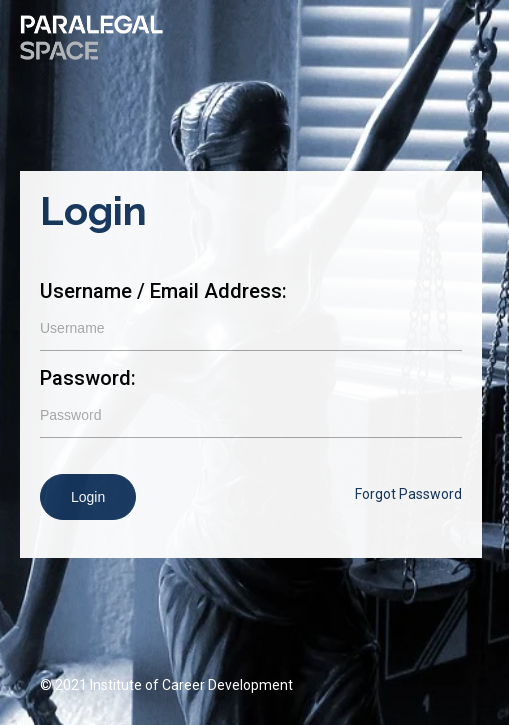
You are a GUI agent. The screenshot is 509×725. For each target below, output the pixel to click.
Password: (88, 378)
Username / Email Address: (163, 291)
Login (88, 497)
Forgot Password (408, 494)
